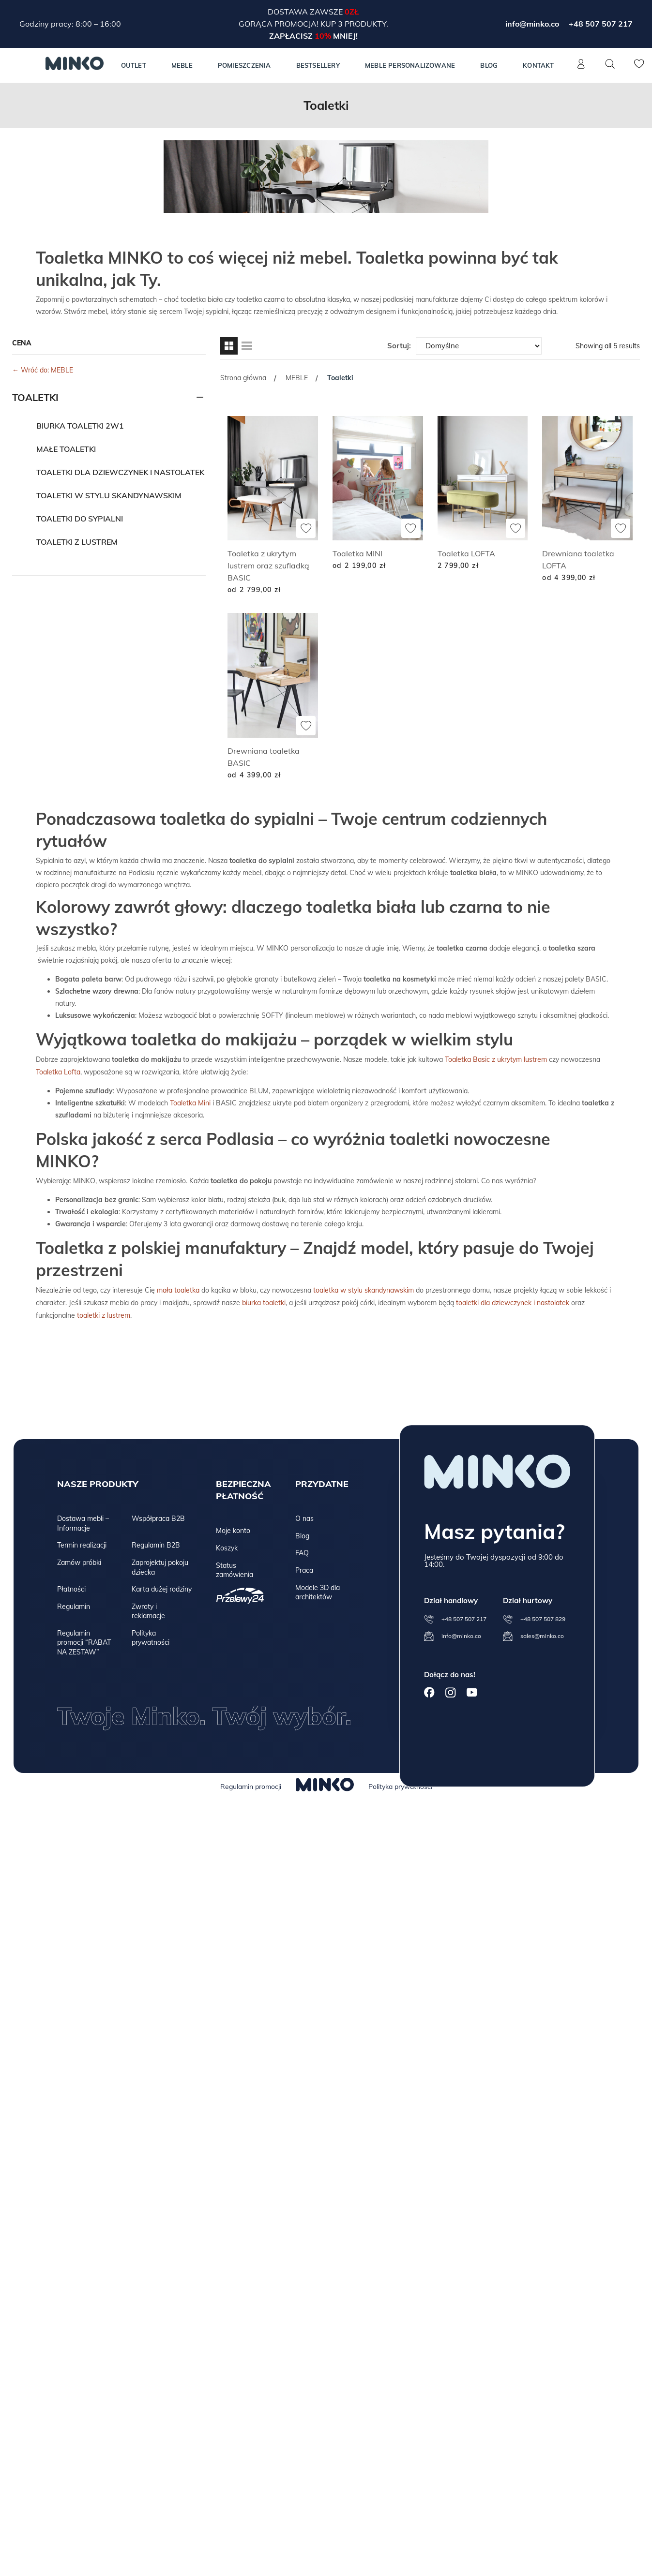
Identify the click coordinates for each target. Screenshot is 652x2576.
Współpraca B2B (158, 1516)
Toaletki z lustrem (77, 542)
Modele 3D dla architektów (317, 1590)
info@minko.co (532, 24)
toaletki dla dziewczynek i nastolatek (512, 1300)
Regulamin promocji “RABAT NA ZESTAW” (84, 1640)
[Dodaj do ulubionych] (306, 528)
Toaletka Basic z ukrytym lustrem (496, 1059)
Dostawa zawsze (306, 11)
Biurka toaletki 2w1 (80, 426)
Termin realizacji (81, 1542)
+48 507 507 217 (601, 24)
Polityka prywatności (150, 1635)
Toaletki (35, 397)
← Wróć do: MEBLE (42, 370)
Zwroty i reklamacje (148, 1609)
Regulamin (73, 1604)
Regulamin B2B (156, 1542)
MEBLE (182, 65)
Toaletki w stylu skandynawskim (109, 495)
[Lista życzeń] (639, 69)
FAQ (302, 1550)
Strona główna (243, 377)
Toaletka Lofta (58, 1071)
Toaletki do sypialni (79, 518)
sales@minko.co (542, 1633)
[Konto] (581, 69)
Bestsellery (318, 65)
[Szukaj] (610, 64)
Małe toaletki (66, 449)
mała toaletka (178, 1288)
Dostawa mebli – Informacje (83, 1521)
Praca (304, 1567)
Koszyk (227, 1545)
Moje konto (233, 1528)
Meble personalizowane (410, 65)
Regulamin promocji (250, 1783)
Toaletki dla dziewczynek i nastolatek (120, 472)
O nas (304, 1516)
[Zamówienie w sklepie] (479, 346)
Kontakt (538, 65)
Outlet (133, 65)
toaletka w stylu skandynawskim (363, 1288)
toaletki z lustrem (103, 1313)
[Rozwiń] (200, 397)
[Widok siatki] (229, 346)
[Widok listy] (247, 346)
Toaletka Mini (190, 1102)
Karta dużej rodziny (162, 1586)
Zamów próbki (79, 1560)
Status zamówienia (234, 1568)
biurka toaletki (264, 1300)
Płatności (71, 1586)
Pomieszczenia (244, 65)
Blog (489, 65)
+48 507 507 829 (542, 1616)
